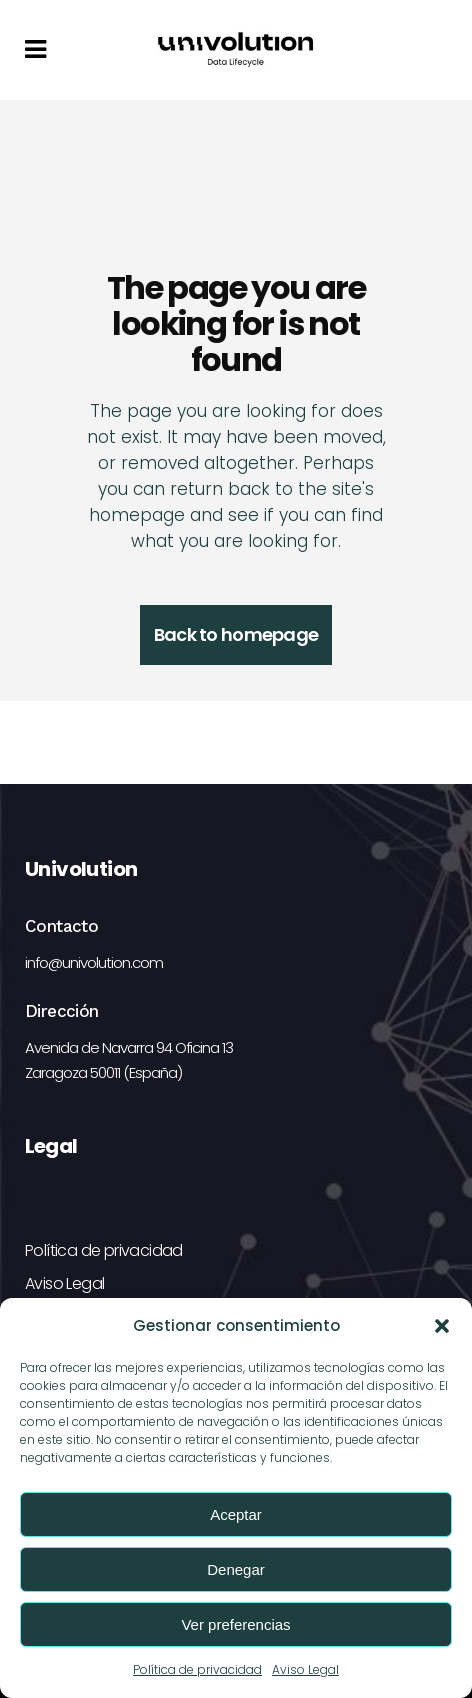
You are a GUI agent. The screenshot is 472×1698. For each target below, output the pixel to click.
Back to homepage (236, 634)
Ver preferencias (235, 1624)
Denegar (236, 1569)
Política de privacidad (197, 1669)
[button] (442, 1326)
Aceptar (236, 1514)
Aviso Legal (305, 1669)
